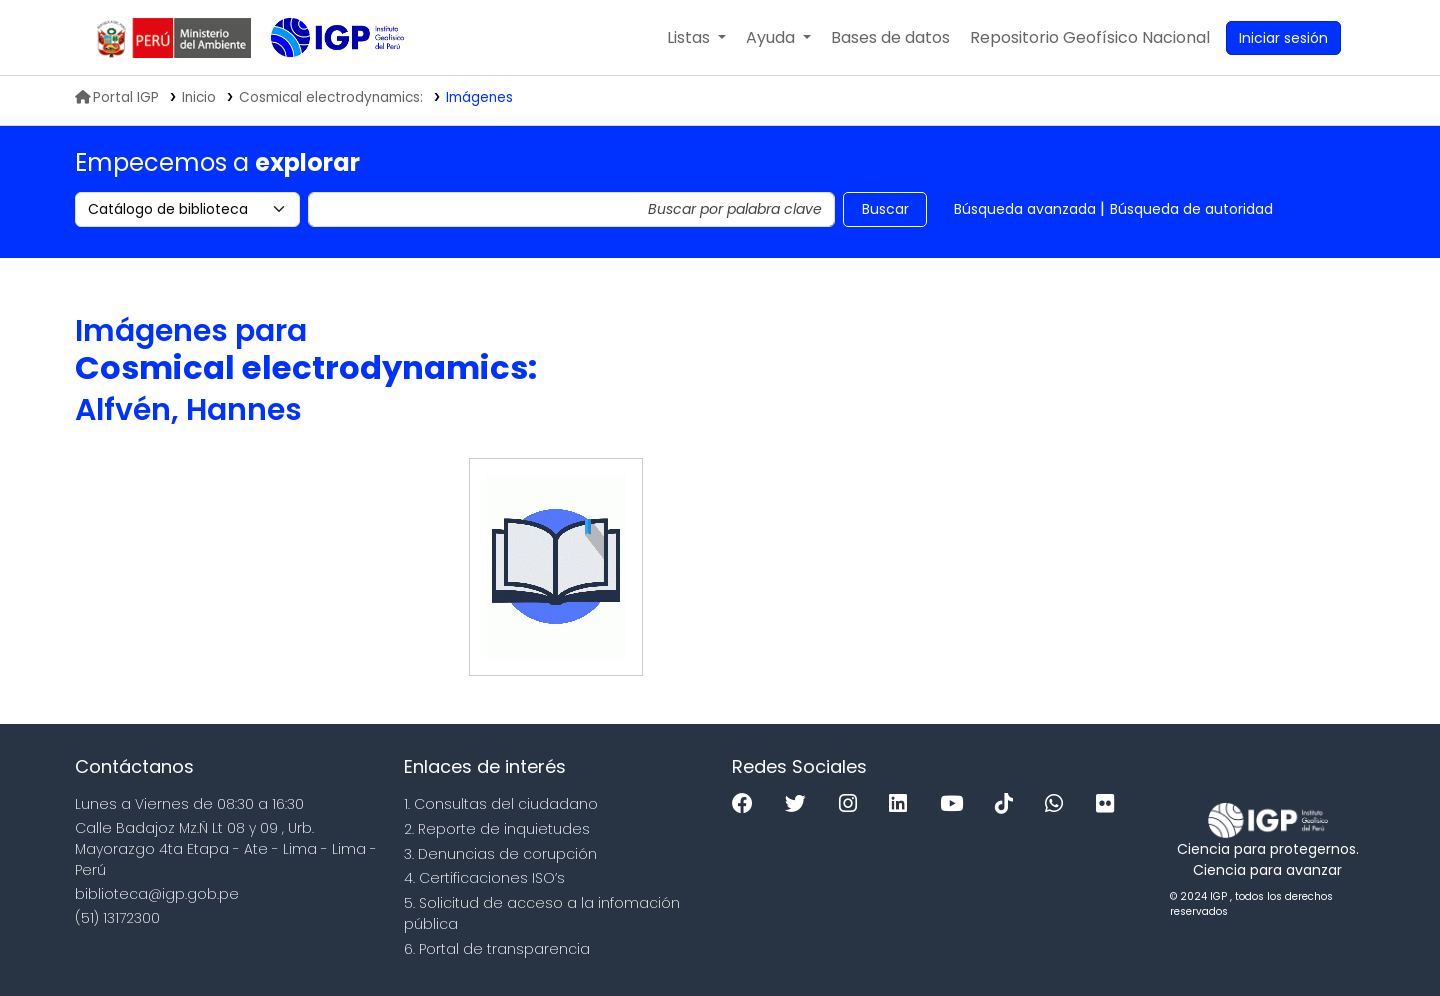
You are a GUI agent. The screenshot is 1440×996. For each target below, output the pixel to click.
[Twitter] (800, 804)
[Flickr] (1110, 804)
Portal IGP (117, 97)
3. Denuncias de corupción (500, 854)
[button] (696, 38)
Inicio (199, 97)
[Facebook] (747, 804)
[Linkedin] (903, 804)
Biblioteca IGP (321, 78)
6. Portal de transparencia (497, 949)
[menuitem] (1090, 38)
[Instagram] (853, 804)
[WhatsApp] (1059, 804)
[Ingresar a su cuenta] (1283, 38)
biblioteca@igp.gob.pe (157, 894)
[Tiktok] (1009, 804)
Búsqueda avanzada (1025, 209)
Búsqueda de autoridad (1191, 209)
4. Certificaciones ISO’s (484, 878)
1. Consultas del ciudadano (501, 804)
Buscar (885, 209)
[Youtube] (956, 804)
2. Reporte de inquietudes (497, 829)
